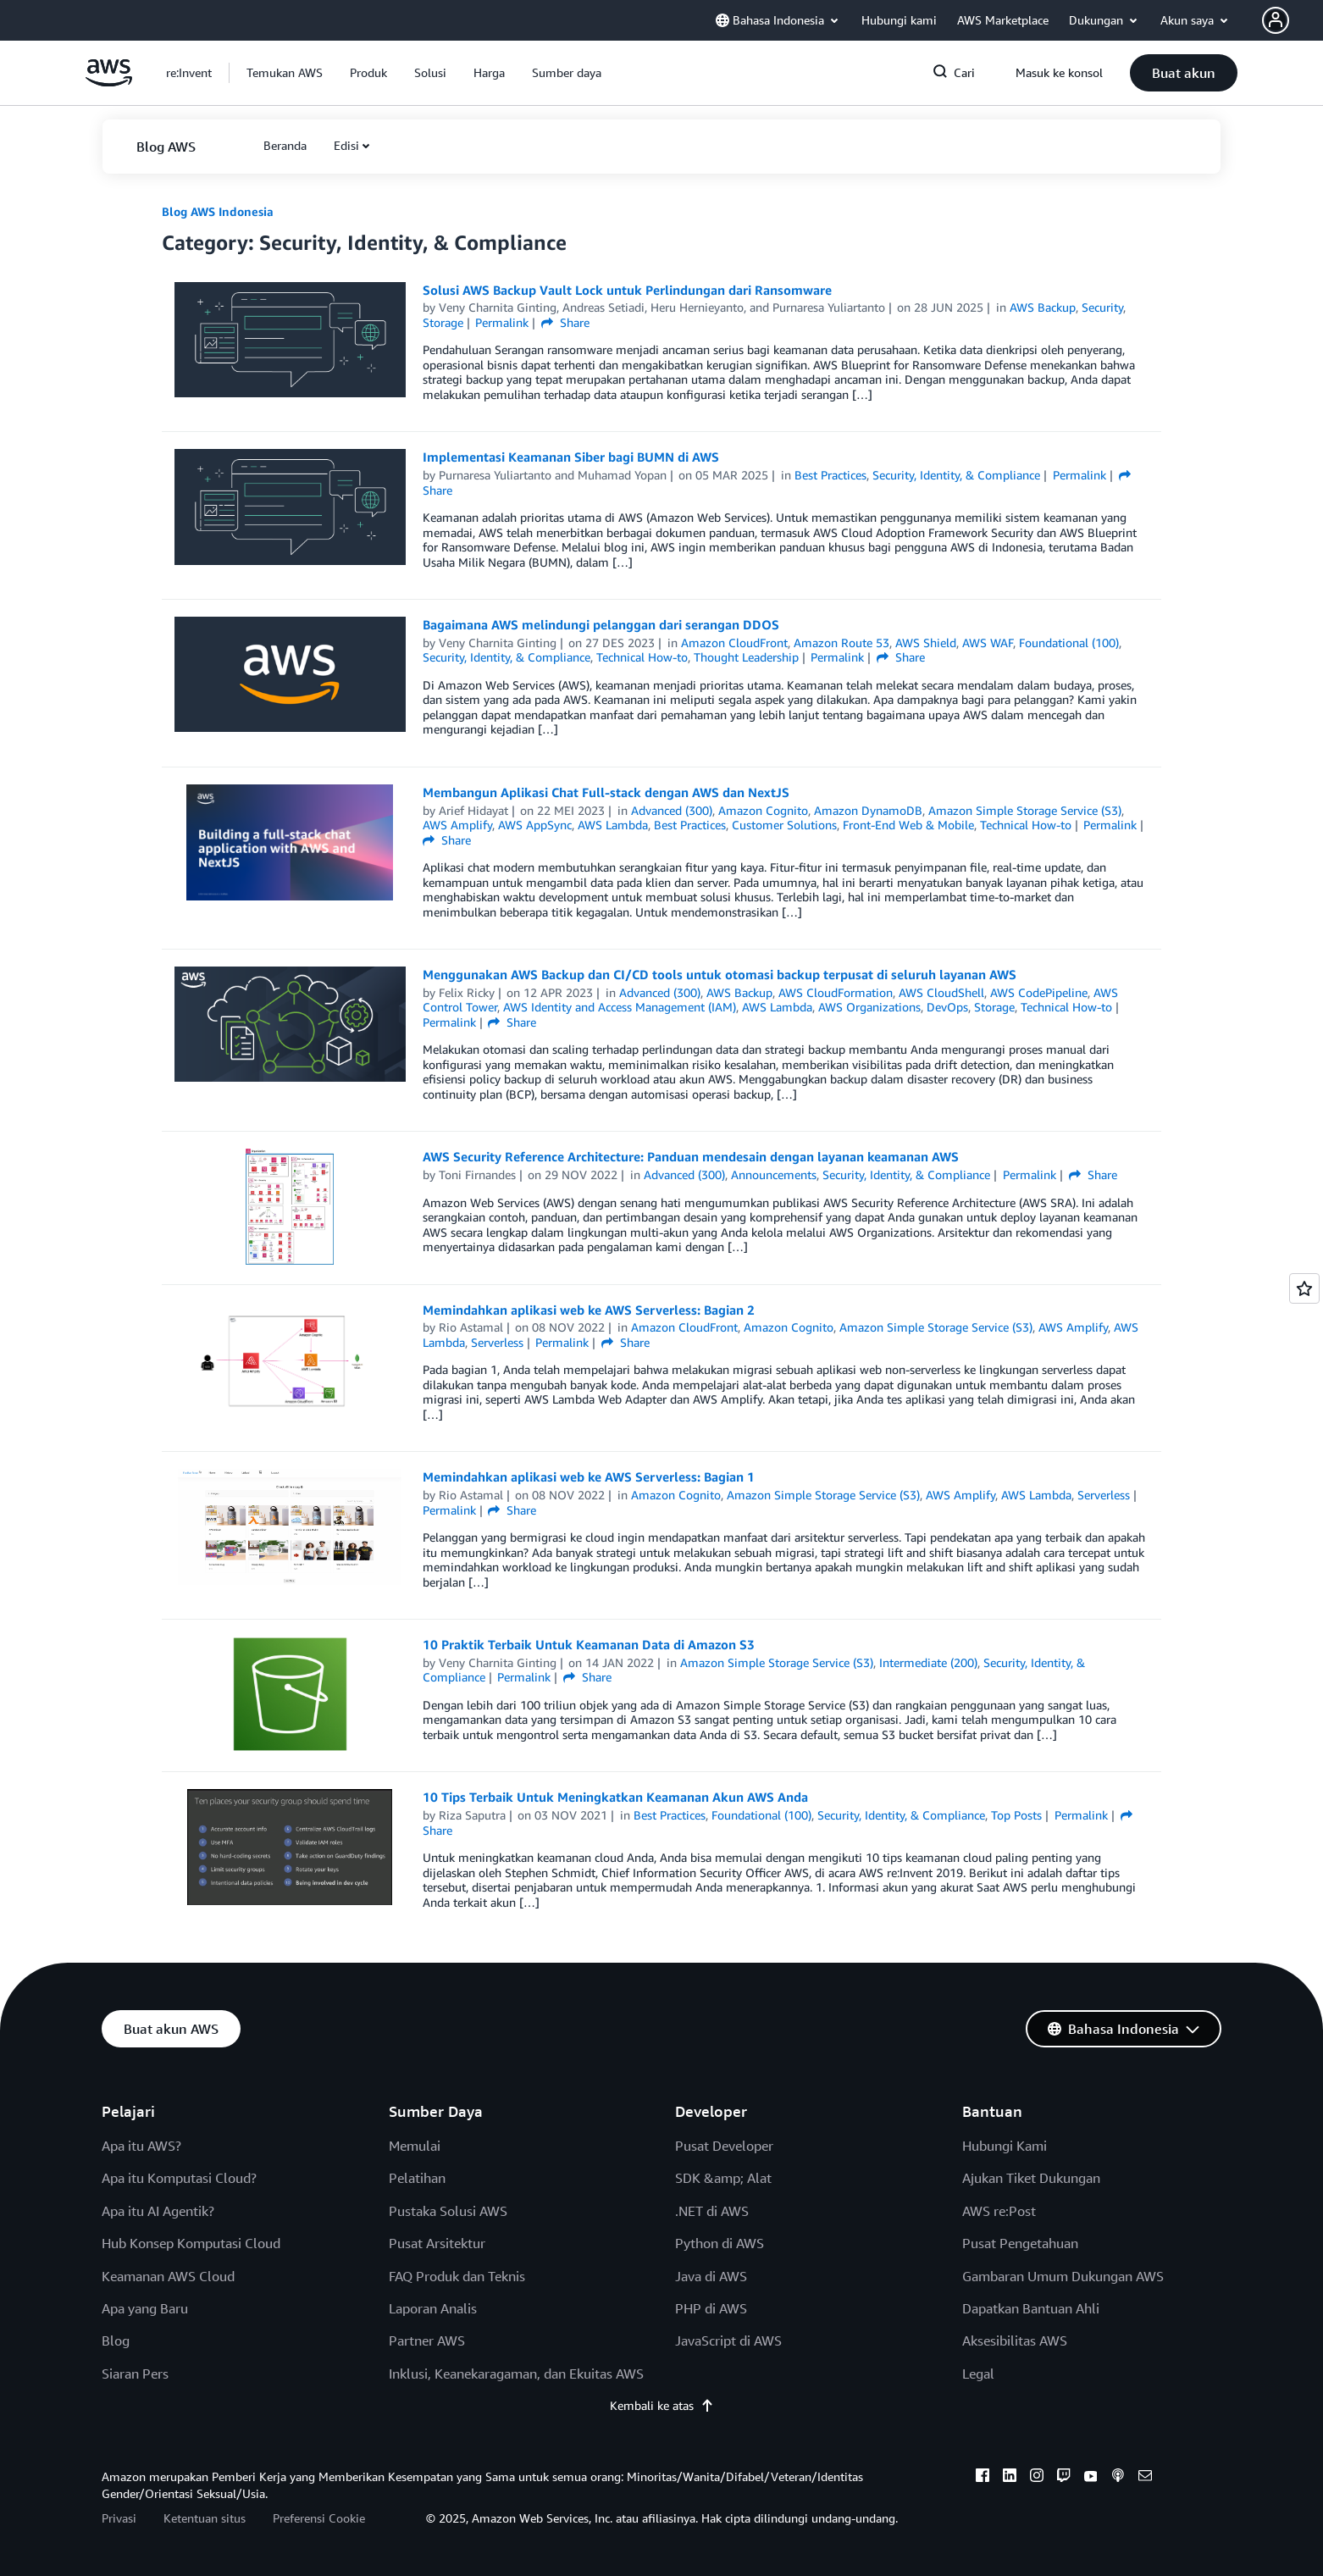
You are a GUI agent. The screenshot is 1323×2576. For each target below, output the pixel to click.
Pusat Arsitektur (437, 2243)
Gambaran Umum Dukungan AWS (1063, 2276)
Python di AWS (719, 2243)
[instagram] (1036, 2477)
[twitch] (1064, 2477)
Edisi (346, 145)
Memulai (414, 2145)
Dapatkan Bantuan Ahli (1030, 2308)
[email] (1145, 2477)
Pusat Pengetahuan (1020, 2243)
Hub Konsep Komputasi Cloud (191, 2243)
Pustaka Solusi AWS (448, 2210)
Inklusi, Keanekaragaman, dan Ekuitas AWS (516, 2373)
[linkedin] (1009, 2477)
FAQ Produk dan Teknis (457, 2276)
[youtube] (1091, 2477)
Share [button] (565, 322)
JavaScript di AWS (728, 2340)
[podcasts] (1118, 2477)
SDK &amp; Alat (723, 2177)
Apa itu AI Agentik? (158, 2210)
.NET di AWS (712, 2210)
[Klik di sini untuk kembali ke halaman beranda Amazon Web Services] (109, 82)
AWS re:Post (999, 2210)
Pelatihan (417, 2177)
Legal (978, 2373)
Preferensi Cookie (319, 2518)
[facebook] (982, 2477)
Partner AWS (427, 2340)
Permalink (502, 322)
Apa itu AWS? (141, 2145)
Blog (116, 2340)
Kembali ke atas (662, 2405)
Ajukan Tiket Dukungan (1031, 2177)
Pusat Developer (724, 2145)
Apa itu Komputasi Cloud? (179, 2177)
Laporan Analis (433, 2308)
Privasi (119, 2518)
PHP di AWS (711, 2308)
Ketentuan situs (204, 2518)
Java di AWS (711, 2276)
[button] (1292, 20)
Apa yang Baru (145, 2308)
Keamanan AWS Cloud (168, 2276)
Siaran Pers (135, 2373)
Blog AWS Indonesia (218, 211)
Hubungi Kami (1004, 2145)
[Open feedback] (1304, 1288)
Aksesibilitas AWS (1014, 2340)
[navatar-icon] (1275, 20)
